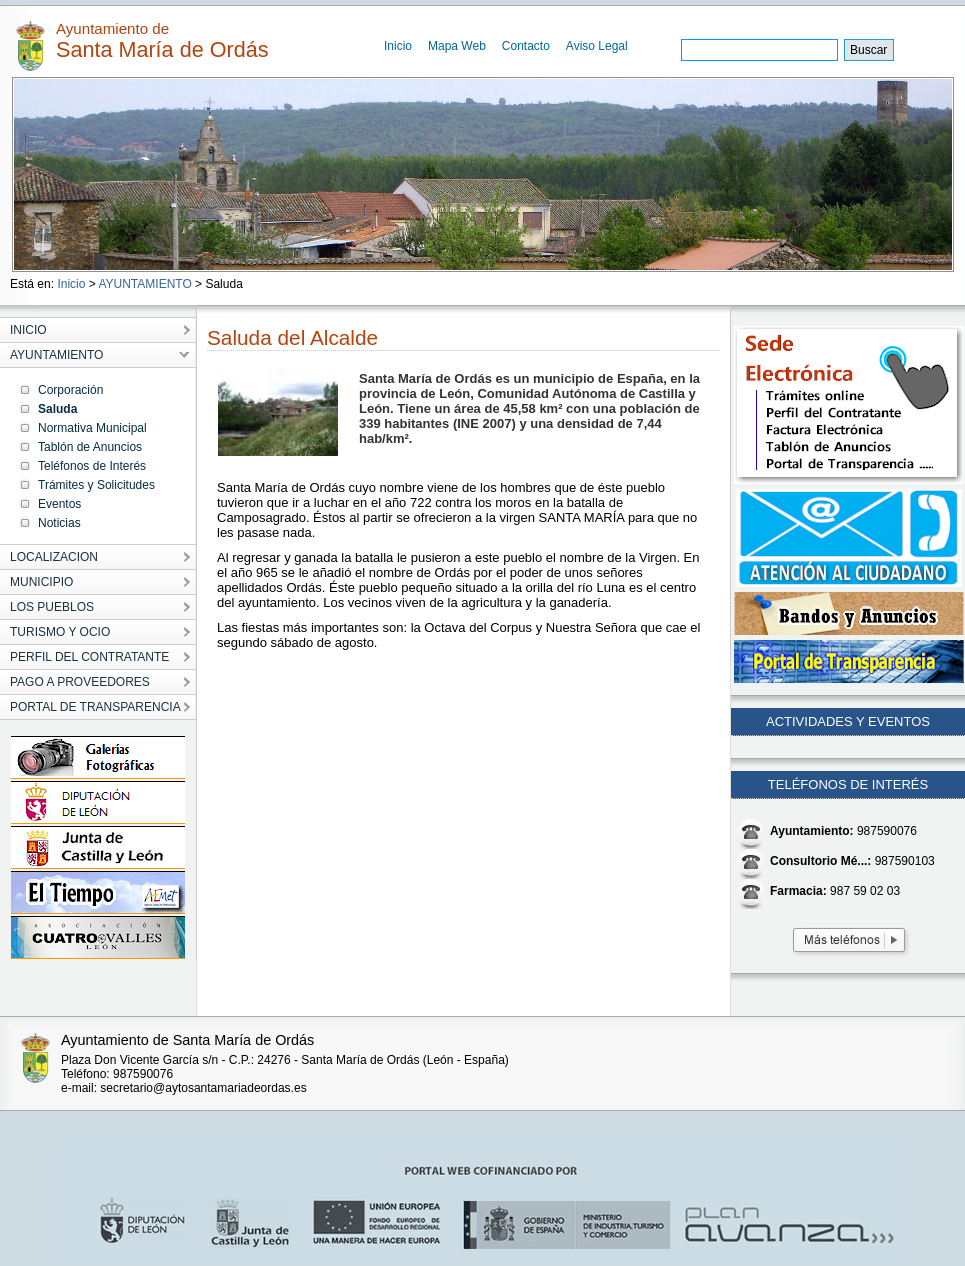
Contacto (526, 46)
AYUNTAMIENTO (144, 284)
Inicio (398, 46)
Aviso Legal (597, 46)
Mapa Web (457, 46)
